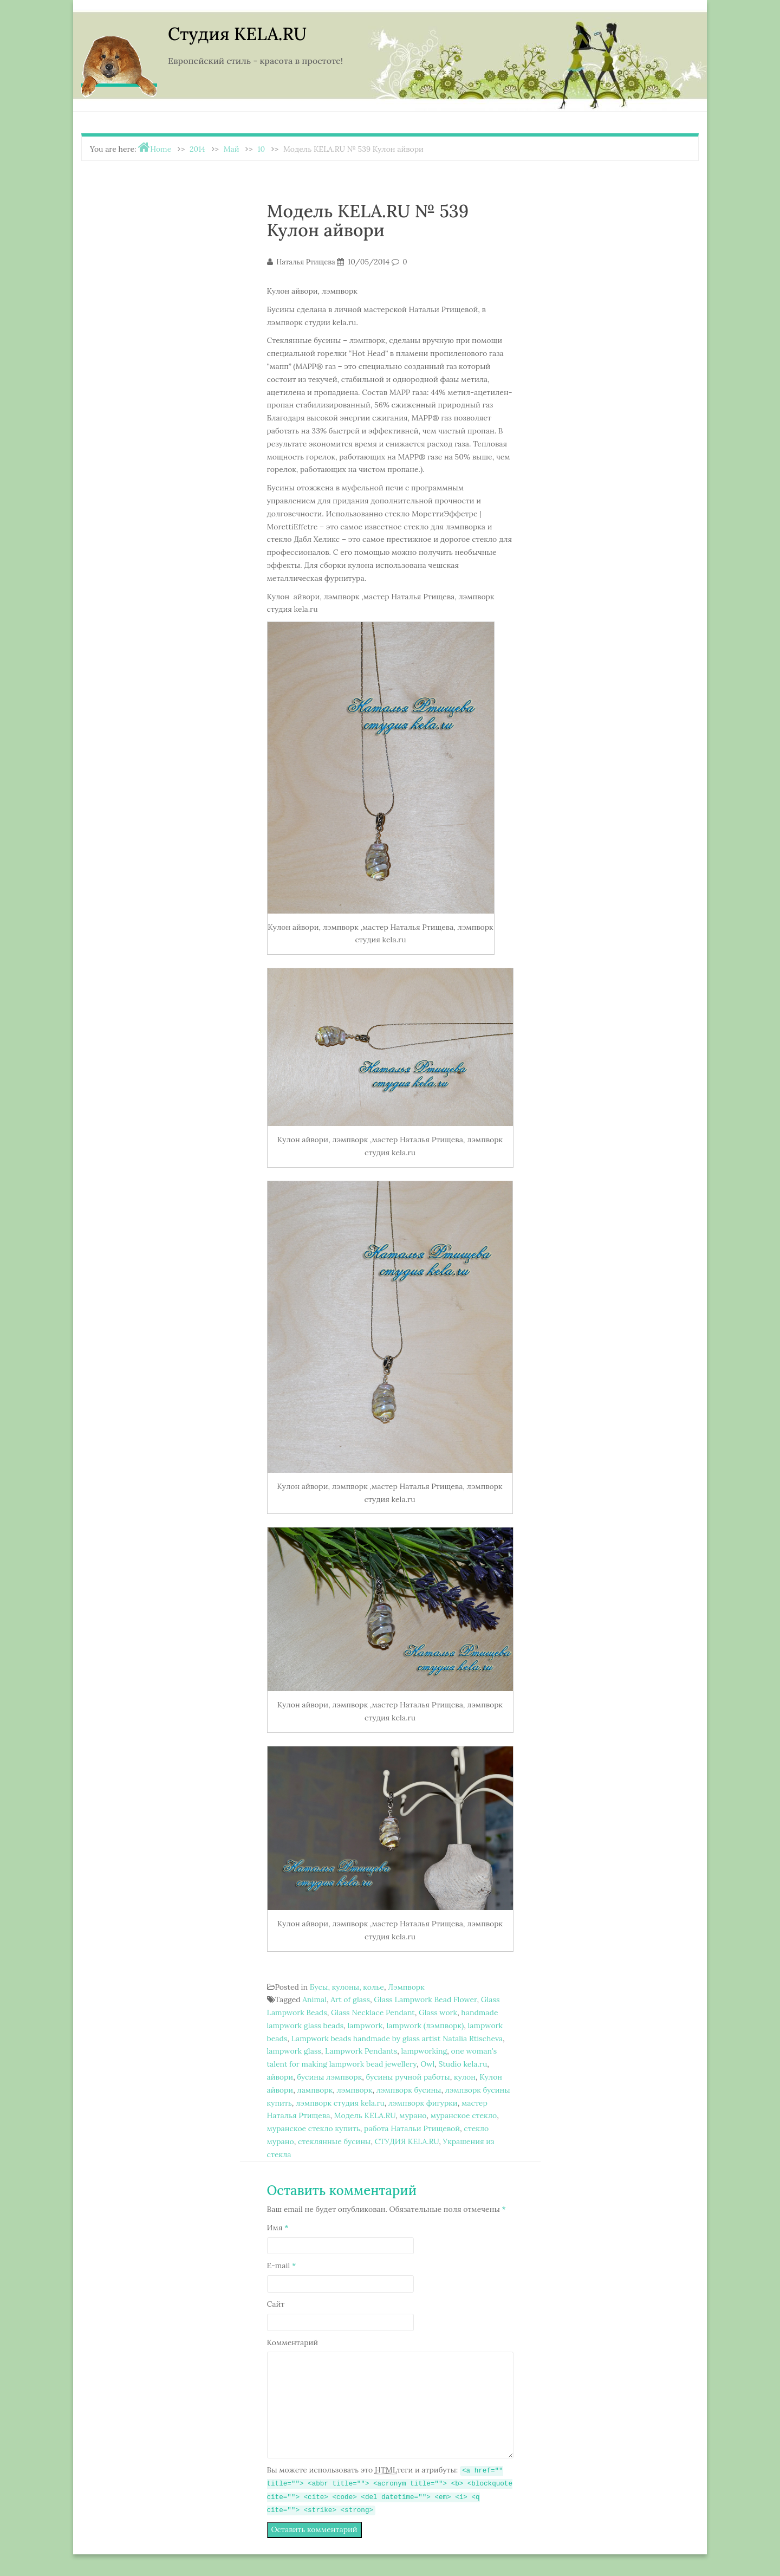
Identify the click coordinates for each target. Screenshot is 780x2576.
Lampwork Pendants (361, 2051)
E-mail (281, 2265)
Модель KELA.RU (364, 2115)
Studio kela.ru (463, 2064)
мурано (412, 2115)
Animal (314, 1999)
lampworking (424, 2051)
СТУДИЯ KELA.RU (407, 2141)
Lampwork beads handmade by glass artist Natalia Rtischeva (397, 2038)
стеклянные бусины (334, 2141)
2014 (197, 149)
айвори (280, 2077)
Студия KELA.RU (237, 34)
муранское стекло (464, 2115)
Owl (427, 2064)
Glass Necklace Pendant (373, 2012)
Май (231, 149)
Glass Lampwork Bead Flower (425, 1999)
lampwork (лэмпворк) (425, 2025)
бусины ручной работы (408, 2077)
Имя (278, 2227)
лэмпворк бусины (408, 2090)
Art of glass (350, 1999)
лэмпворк (354, 2090)
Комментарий (292, 2342)
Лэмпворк (406, 1987)
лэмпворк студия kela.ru (340, 2103)
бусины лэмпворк (329, 2077)
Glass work (438, 2012)
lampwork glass (294, 2051)
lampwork (365, 2025)
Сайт (276, 2304)
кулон (465, 2077)
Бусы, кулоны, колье (347, 1987)
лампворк (315, 2090)
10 (261, 149)
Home (160, 149)
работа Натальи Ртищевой (412, 2128)
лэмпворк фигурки (423, 2103)
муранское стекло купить (313, 2128)
